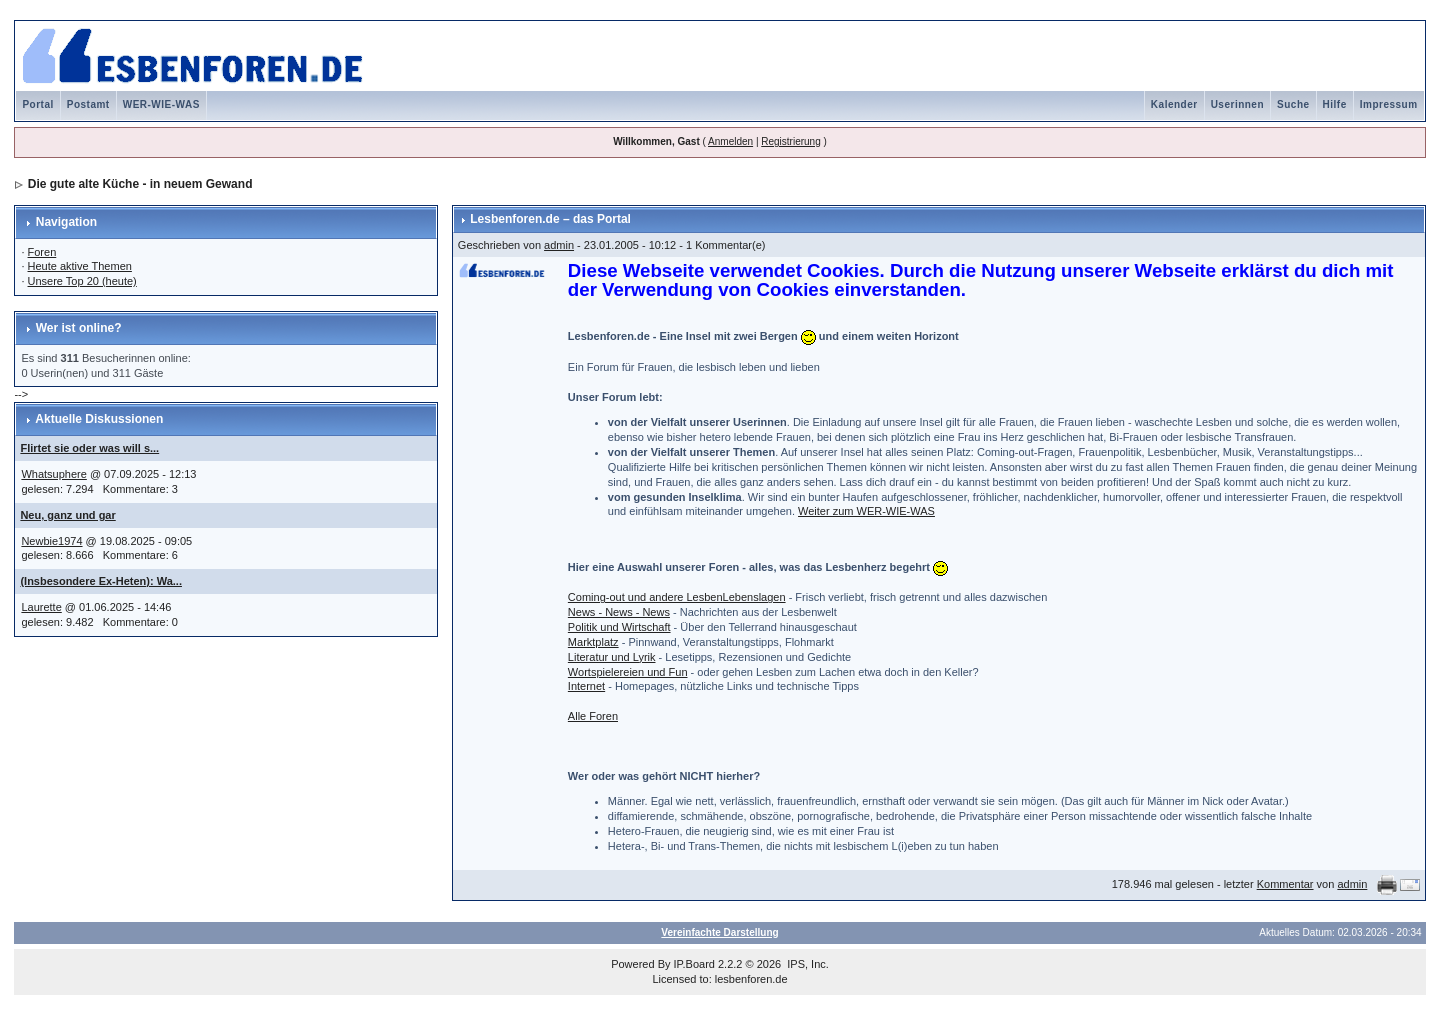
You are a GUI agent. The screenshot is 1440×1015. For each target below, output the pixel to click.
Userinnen (1237, 104)
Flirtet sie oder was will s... (89, 448)
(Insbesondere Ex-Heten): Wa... (101, 581)
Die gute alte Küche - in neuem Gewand (140, 184)
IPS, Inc (806, 964)
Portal (37, 104)
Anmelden (730, 141)
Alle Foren (593, 716)
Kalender (1174, 104)
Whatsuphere (53, 474)
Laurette (41, 607)
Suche (1293, 104)
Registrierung (790, 141)
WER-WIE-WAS (161, 104)
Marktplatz (593, 642)
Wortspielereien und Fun (628, 672)
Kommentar (1285, 884)
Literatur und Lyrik (612, 657)
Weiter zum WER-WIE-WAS (866, 511)
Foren (42, 252)
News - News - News (619, 612)
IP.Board (694, 964)
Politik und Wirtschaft (619, 627)
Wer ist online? (79, 328)
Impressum (1389, 104)
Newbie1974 (51, 541)
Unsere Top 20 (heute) (82, 281)
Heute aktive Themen (80, 266)
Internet (586, 686)
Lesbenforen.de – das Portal (550, 219)
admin (559, 245)
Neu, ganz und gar (67, 515)
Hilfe (1335, 104)
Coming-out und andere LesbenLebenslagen (677, 597)
